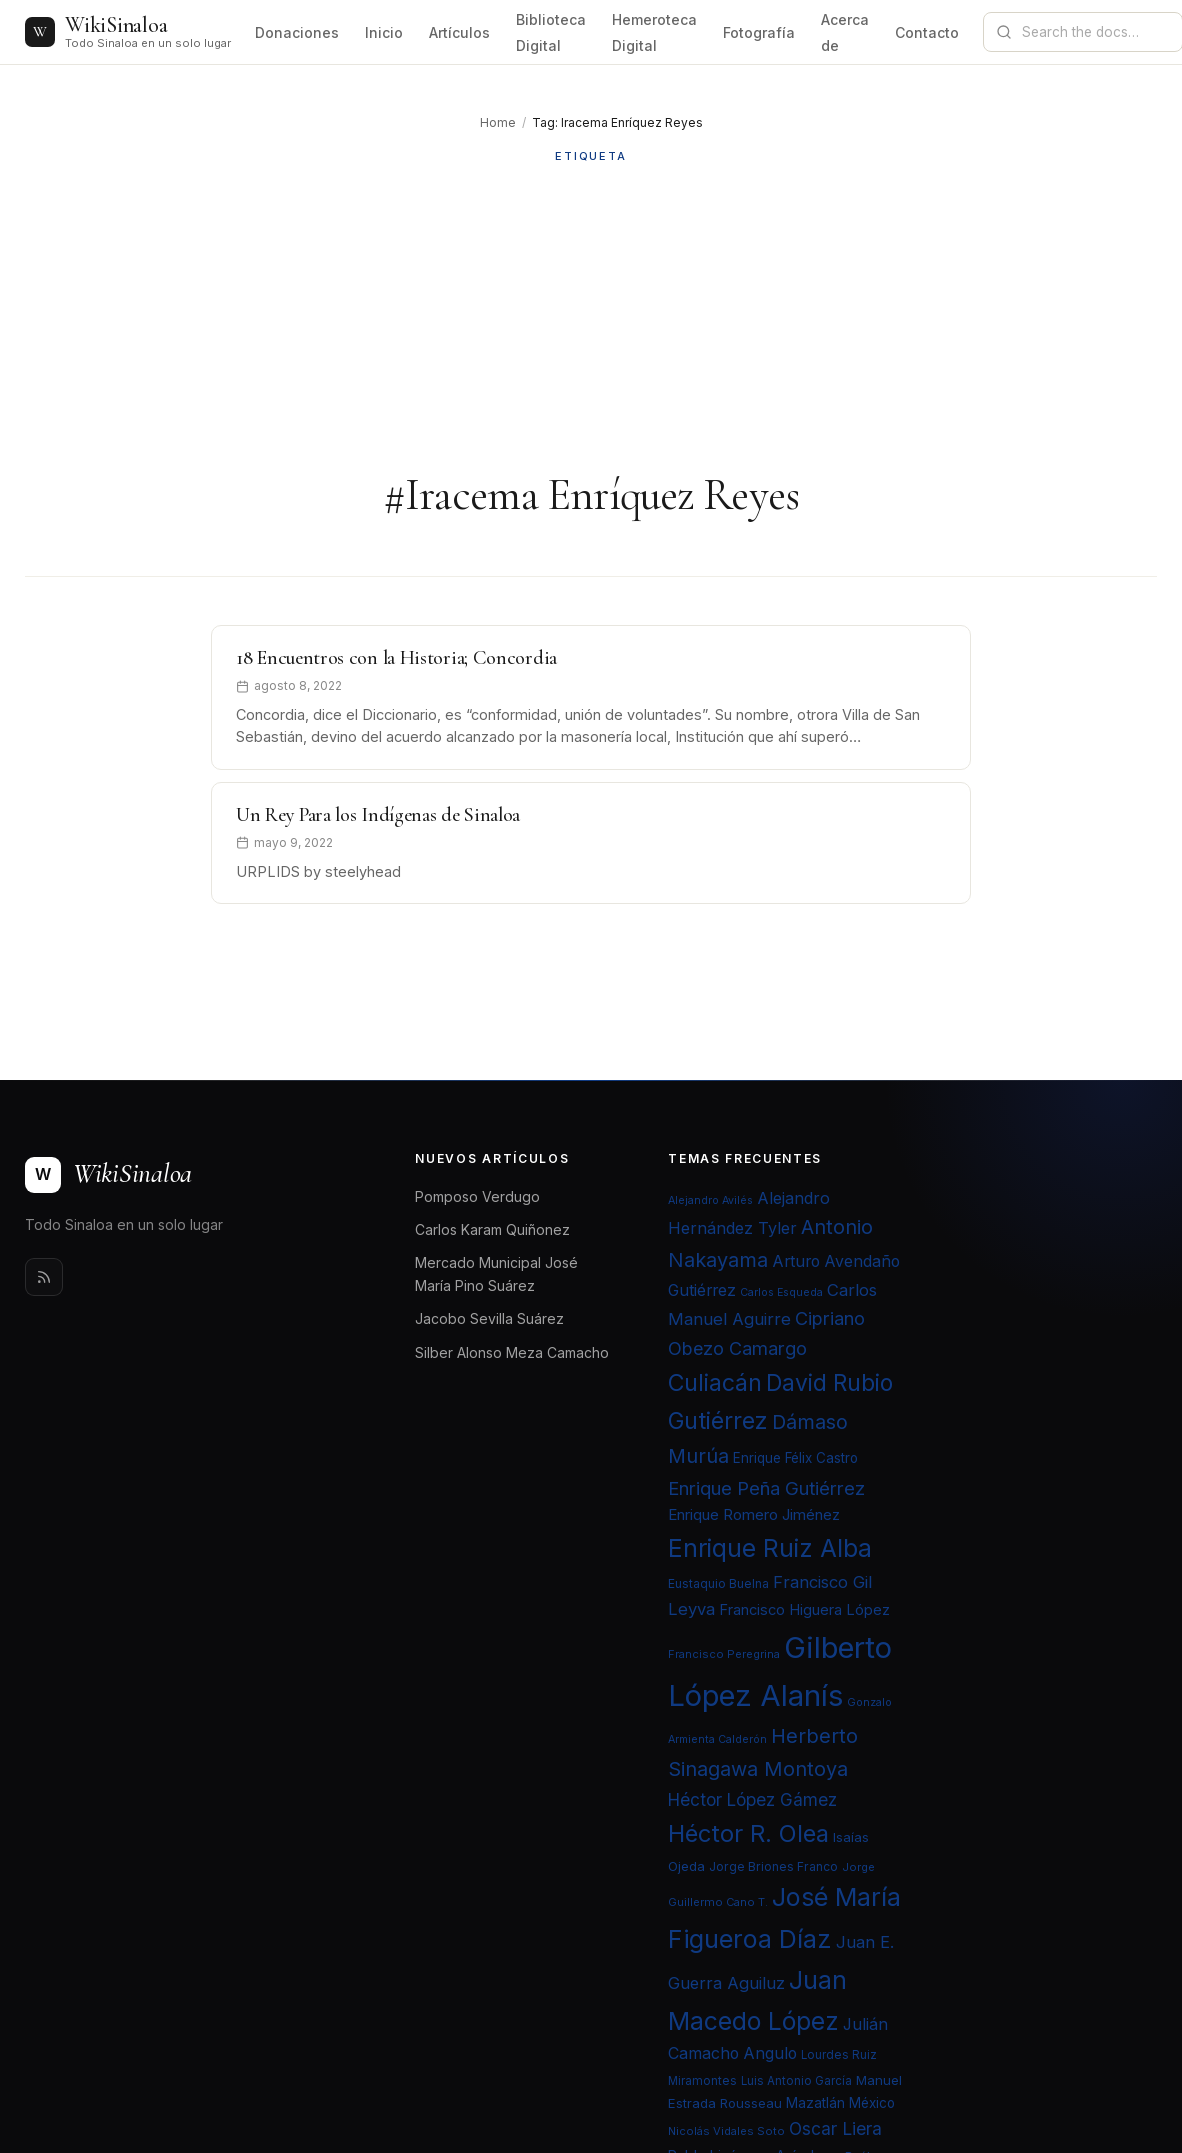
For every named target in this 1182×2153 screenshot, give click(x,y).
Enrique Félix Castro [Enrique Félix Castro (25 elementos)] (795, 1458)
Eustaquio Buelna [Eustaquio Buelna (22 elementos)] (718, 1583)
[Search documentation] (1095, 32)
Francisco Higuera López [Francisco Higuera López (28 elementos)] (804, 1610)
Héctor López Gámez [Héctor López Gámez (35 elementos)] (752, 1799)
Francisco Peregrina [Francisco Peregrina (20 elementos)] (724, 1654)
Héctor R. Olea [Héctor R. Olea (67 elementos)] (748, 1833)
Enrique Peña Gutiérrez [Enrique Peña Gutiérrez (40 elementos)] (766, 1488)
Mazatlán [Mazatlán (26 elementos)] (815, 2103)
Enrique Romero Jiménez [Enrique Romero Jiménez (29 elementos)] (754, 1514)
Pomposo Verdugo (477, 1196)
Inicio (384, 32)
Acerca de (845, 32)
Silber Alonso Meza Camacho (512, 1352)
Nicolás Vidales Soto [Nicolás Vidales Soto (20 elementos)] (726, 2131)
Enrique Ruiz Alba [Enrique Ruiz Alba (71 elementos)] (770, 1548)
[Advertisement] (591, 317)
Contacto (927, 32)
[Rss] (44, 1277)
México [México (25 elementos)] (872, 2103)
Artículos (459, 32)
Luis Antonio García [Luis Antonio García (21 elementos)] (796, 2081)
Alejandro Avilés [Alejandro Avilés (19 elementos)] (710, 1200)
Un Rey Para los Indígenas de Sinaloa (378, 815)
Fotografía (759, 32)
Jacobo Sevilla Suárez (489, 1318)
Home (498, 122)
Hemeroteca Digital (654, 32)
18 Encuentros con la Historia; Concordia (396, 658)
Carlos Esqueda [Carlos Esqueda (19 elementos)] (781, 1292)
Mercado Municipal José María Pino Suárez (496, 1274)
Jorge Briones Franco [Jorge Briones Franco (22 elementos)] (773, 1866)
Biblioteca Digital (551, 32)
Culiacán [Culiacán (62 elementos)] (715, 1383)
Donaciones (297, 32)
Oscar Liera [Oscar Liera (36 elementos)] (835, 2128)
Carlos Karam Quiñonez (492, 1229)
